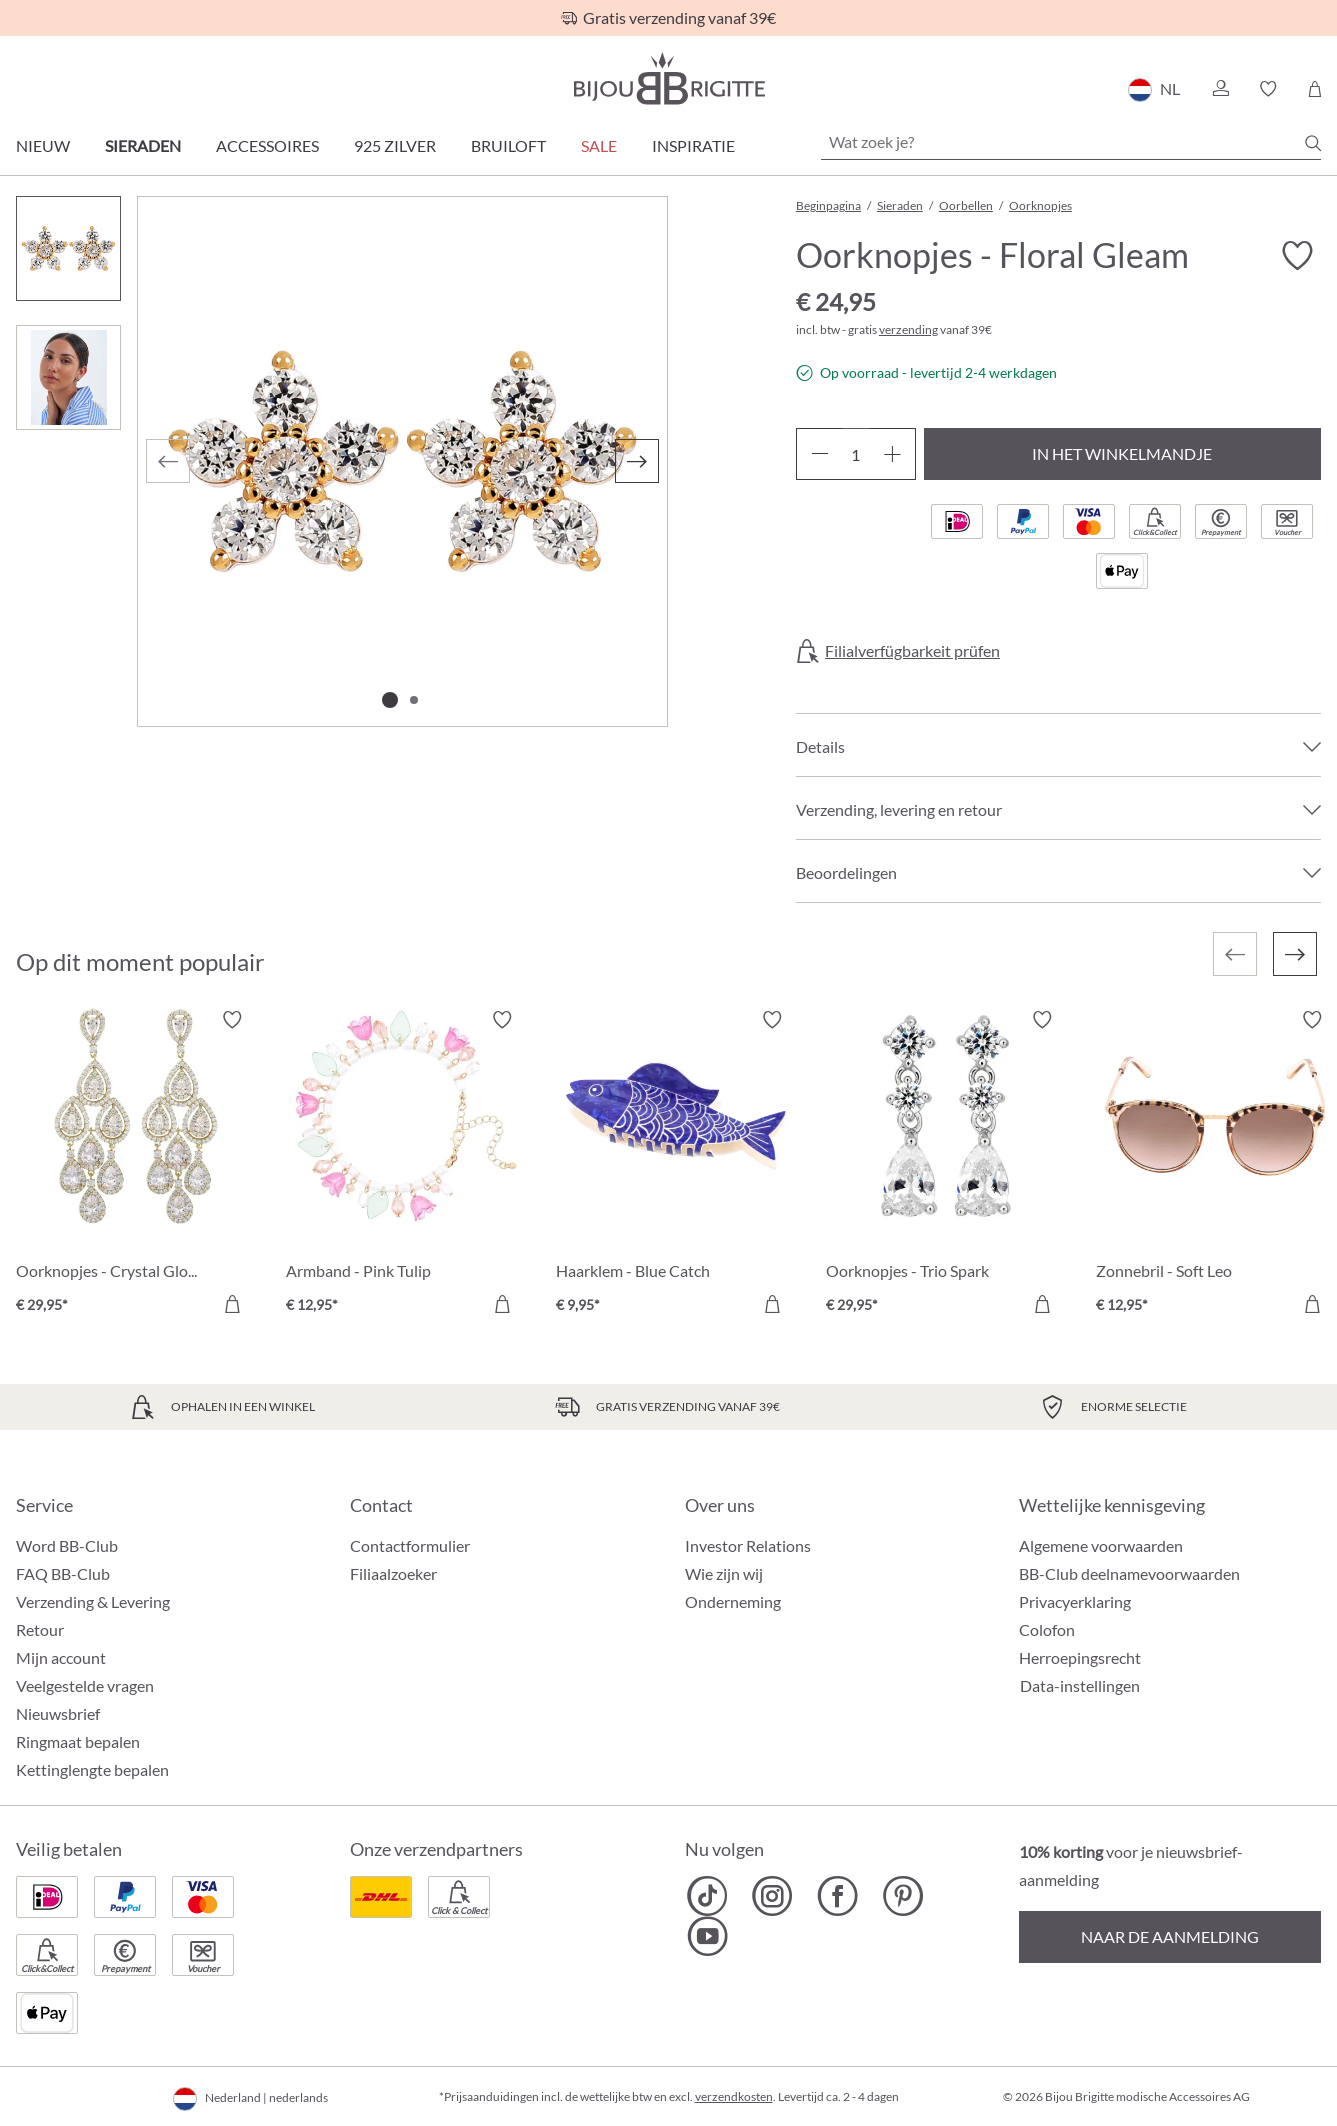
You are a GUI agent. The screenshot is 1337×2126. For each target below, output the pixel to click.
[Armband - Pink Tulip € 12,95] (406, 1165)
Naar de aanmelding (1170, 1936)
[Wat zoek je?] (1071, 142)
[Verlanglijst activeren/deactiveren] (1297, 256)
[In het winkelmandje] (232, 1304)
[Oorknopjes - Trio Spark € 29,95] (946, 1165)
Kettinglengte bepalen (92, 1769)
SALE (599, 145)
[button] (1220, 89)
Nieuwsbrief (58, 1713)
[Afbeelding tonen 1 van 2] (390, 700)
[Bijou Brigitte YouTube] (707, 1936)
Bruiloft (508, 145)
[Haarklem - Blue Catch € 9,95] (676, 1165)
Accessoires (267, 145)
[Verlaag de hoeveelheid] (819, 454)
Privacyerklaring (1075, 1601)
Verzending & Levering (93, 1601)
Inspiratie (693, 145)
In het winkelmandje (1122, 453)
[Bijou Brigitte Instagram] (772, 1896)
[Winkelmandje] (1314, 89)
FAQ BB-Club (63, 1573)
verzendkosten (734, 2096)
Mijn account (61, 1657)
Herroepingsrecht (1080, 1657)
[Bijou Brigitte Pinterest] (902, 1896)
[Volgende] (637, 461)
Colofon (1047, 1629)
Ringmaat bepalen (78, 1741)
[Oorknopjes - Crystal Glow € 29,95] (136, 1165)
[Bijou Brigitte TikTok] (707, 1896)
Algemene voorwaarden (1101, 1545)
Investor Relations (748, 1545)
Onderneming (733, 1601)
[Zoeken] (1313, 143)
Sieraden (143, 145)
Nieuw (43, 145)
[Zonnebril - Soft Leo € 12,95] (1216, 1165)
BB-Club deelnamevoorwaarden (1129, 1573)
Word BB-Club (67, 1545)
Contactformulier (410, 1545)
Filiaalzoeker (393, 1573)
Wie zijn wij (724, 1573)
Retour (40, 1629)
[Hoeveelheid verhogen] (892, 454)
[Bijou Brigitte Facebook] (837, 1896)
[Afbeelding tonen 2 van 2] (414, 700)
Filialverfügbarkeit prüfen (912, 651)
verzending (908, 329)
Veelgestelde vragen (85, 1685)
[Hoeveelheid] (856, 454)
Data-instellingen (1080, 1686)
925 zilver (395, 145)
